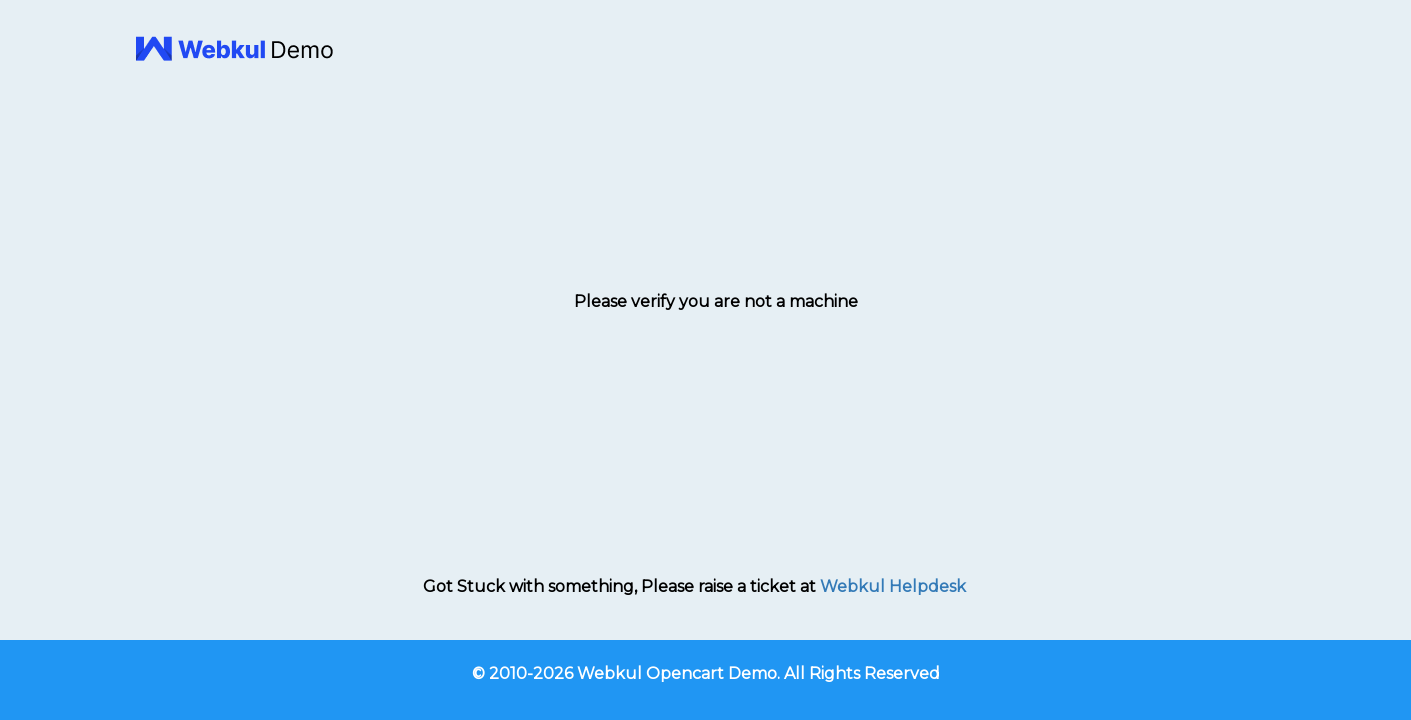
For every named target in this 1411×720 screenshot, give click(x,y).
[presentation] (716, 366)
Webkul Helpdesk (893, 586)
